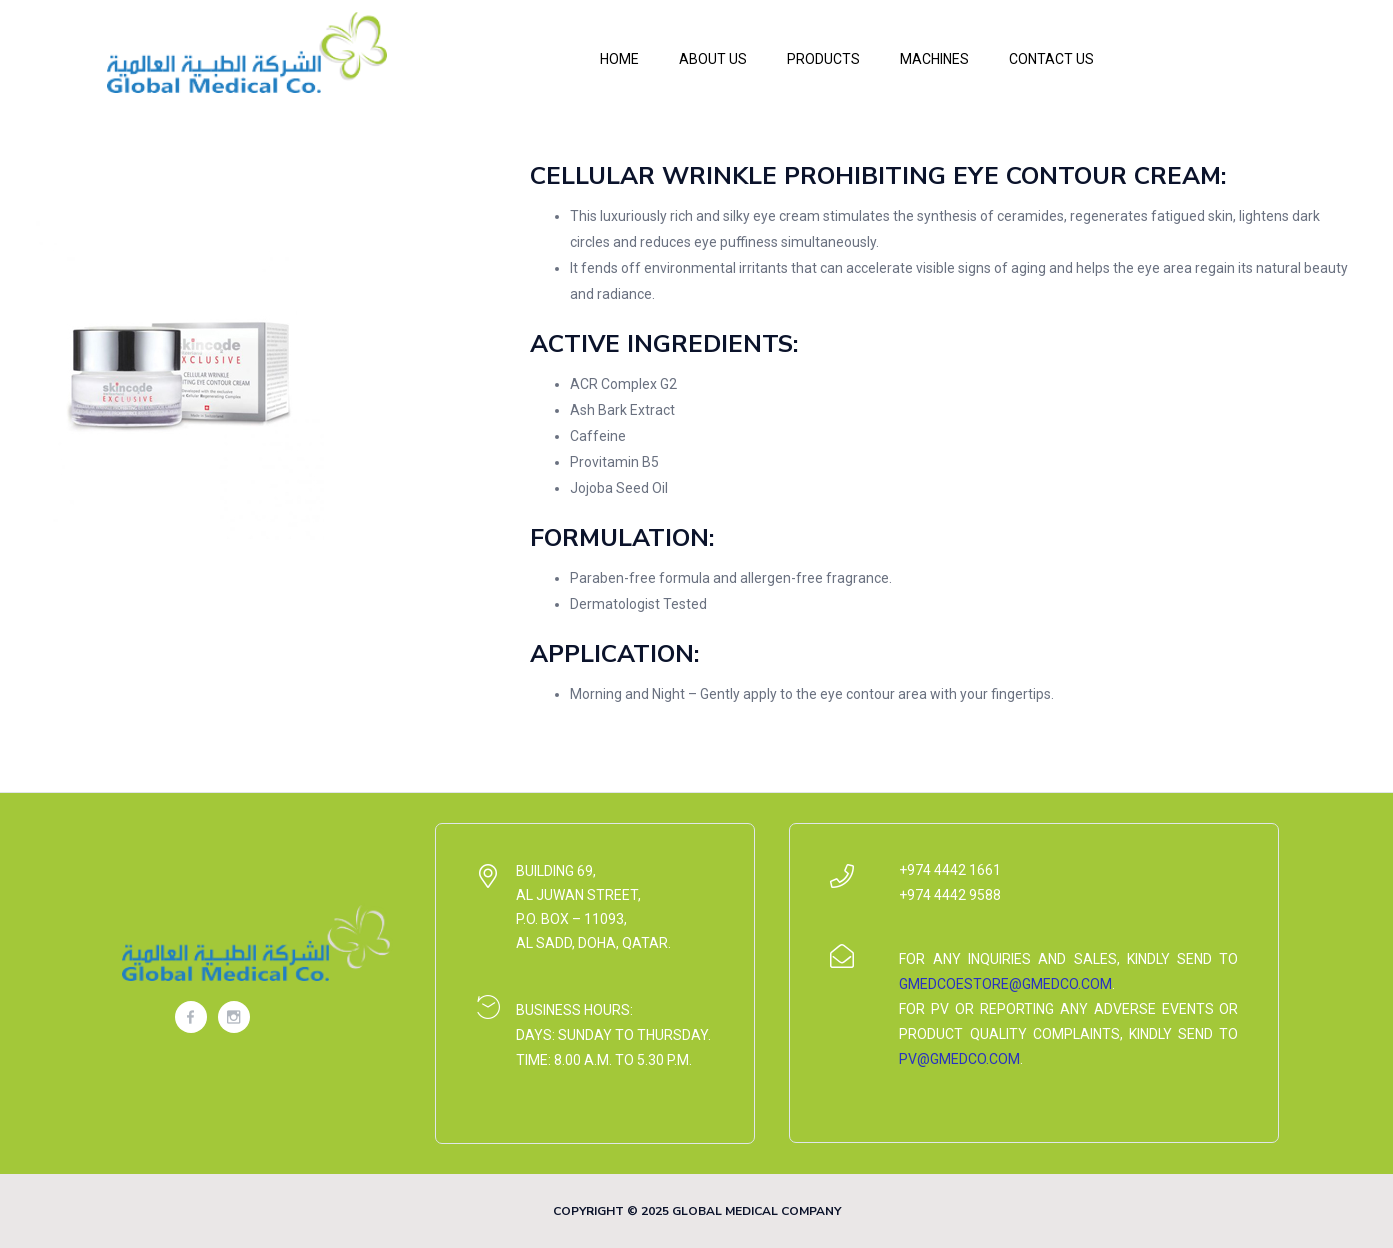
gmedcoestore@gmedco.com (1005, 984)
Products (823, 59)
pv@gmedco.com (959, 1059)
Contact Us (1051, 59)
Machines (934, 59)
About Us (713, 59)
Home (619, 59)
